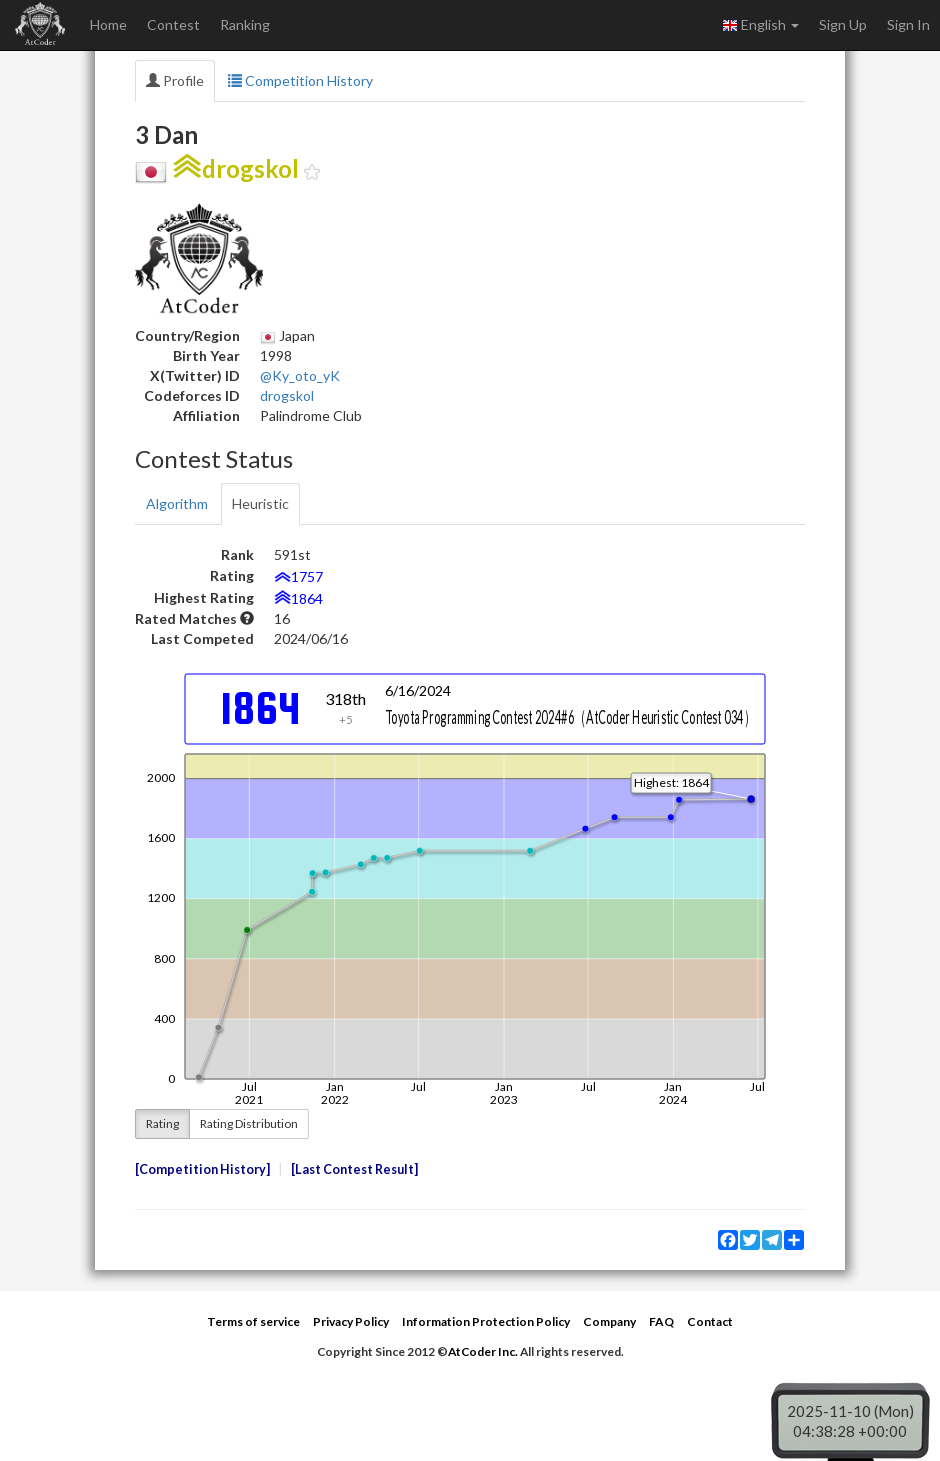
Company (609, 1321)
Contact (710, 1321)
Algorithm (177, 503)
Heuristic (260, 503)
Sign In (908, 24)
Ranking (245, 24)
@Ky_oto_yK (300, 375)
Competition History (300, 80)
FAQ (661, 1321)
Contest (173, 24)
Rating (162, 1123)
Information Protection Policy (486, 1321)
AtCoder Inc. (483, 1351)
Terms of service (253, 1321)
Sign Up (843, 24)
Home (108, 24)
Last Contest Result (354, 1169)
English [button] (760, 25)
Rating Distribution (249, 1123)
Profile (175, 80)
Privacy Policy (351, 1321)
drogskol (287, 395)
